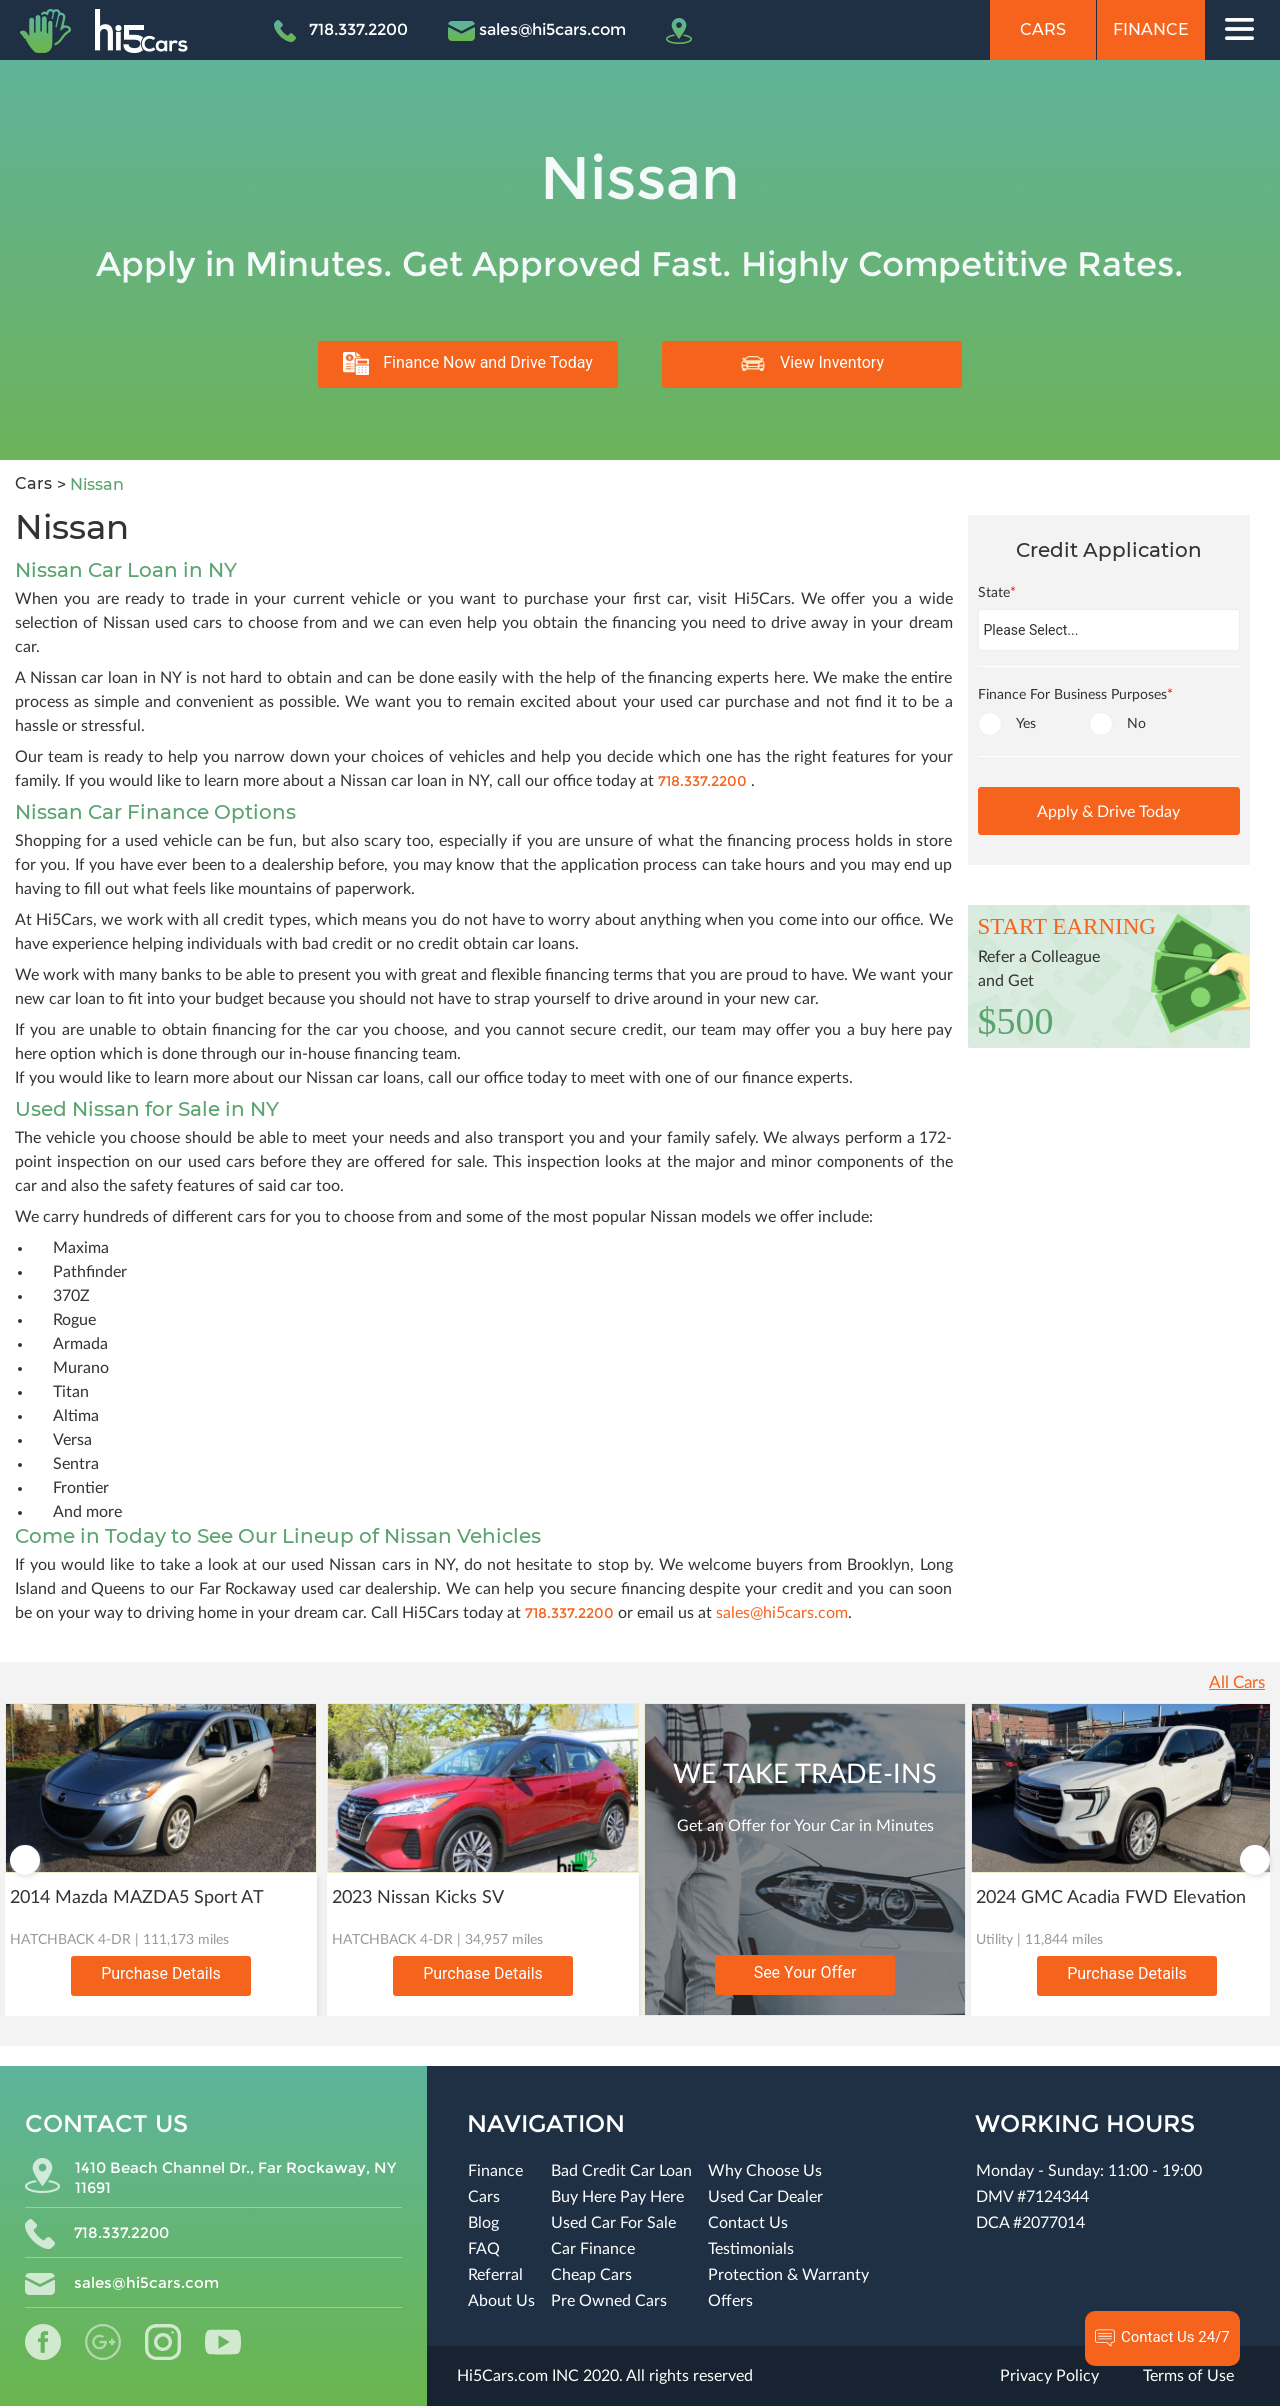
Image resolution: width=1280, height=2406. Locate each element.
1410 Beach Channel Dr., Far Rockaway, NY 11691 (210, 2177)
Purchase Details (161, 1973)
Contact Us (748, 2223)
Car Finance (593, 2249)
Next (1255, 1860)
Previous (25, 1860)
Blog (483, 2223)
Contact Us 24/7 (1162, 2338)
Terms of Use (1188, 2376)
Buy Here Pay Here (617, 2197)
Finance (1151, 29)
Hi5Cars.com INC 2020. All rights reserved (605, 2376)
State (997, 593)
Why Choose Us (765, 2171)
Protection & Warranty (788, 2275)
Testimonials (751, 2249)
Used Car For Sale (613, 2223)
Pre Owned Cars (609, 2301)
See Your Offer (805, 1972)
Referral (495, 2275)
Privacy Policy (1049, 2376)
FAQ (484, 2249)
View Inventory (812, 363)
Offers (730, 2301)
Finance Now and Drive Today (468, 363)
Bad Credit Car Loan (621, 2171)
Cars (1043, 29)
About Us (501, 2301)
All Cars (1237, 1682)
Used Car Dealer (765, 2197)
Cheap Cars (591, 2275)
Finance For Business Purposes (1075, 695)
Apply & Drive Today (1108, 812)
